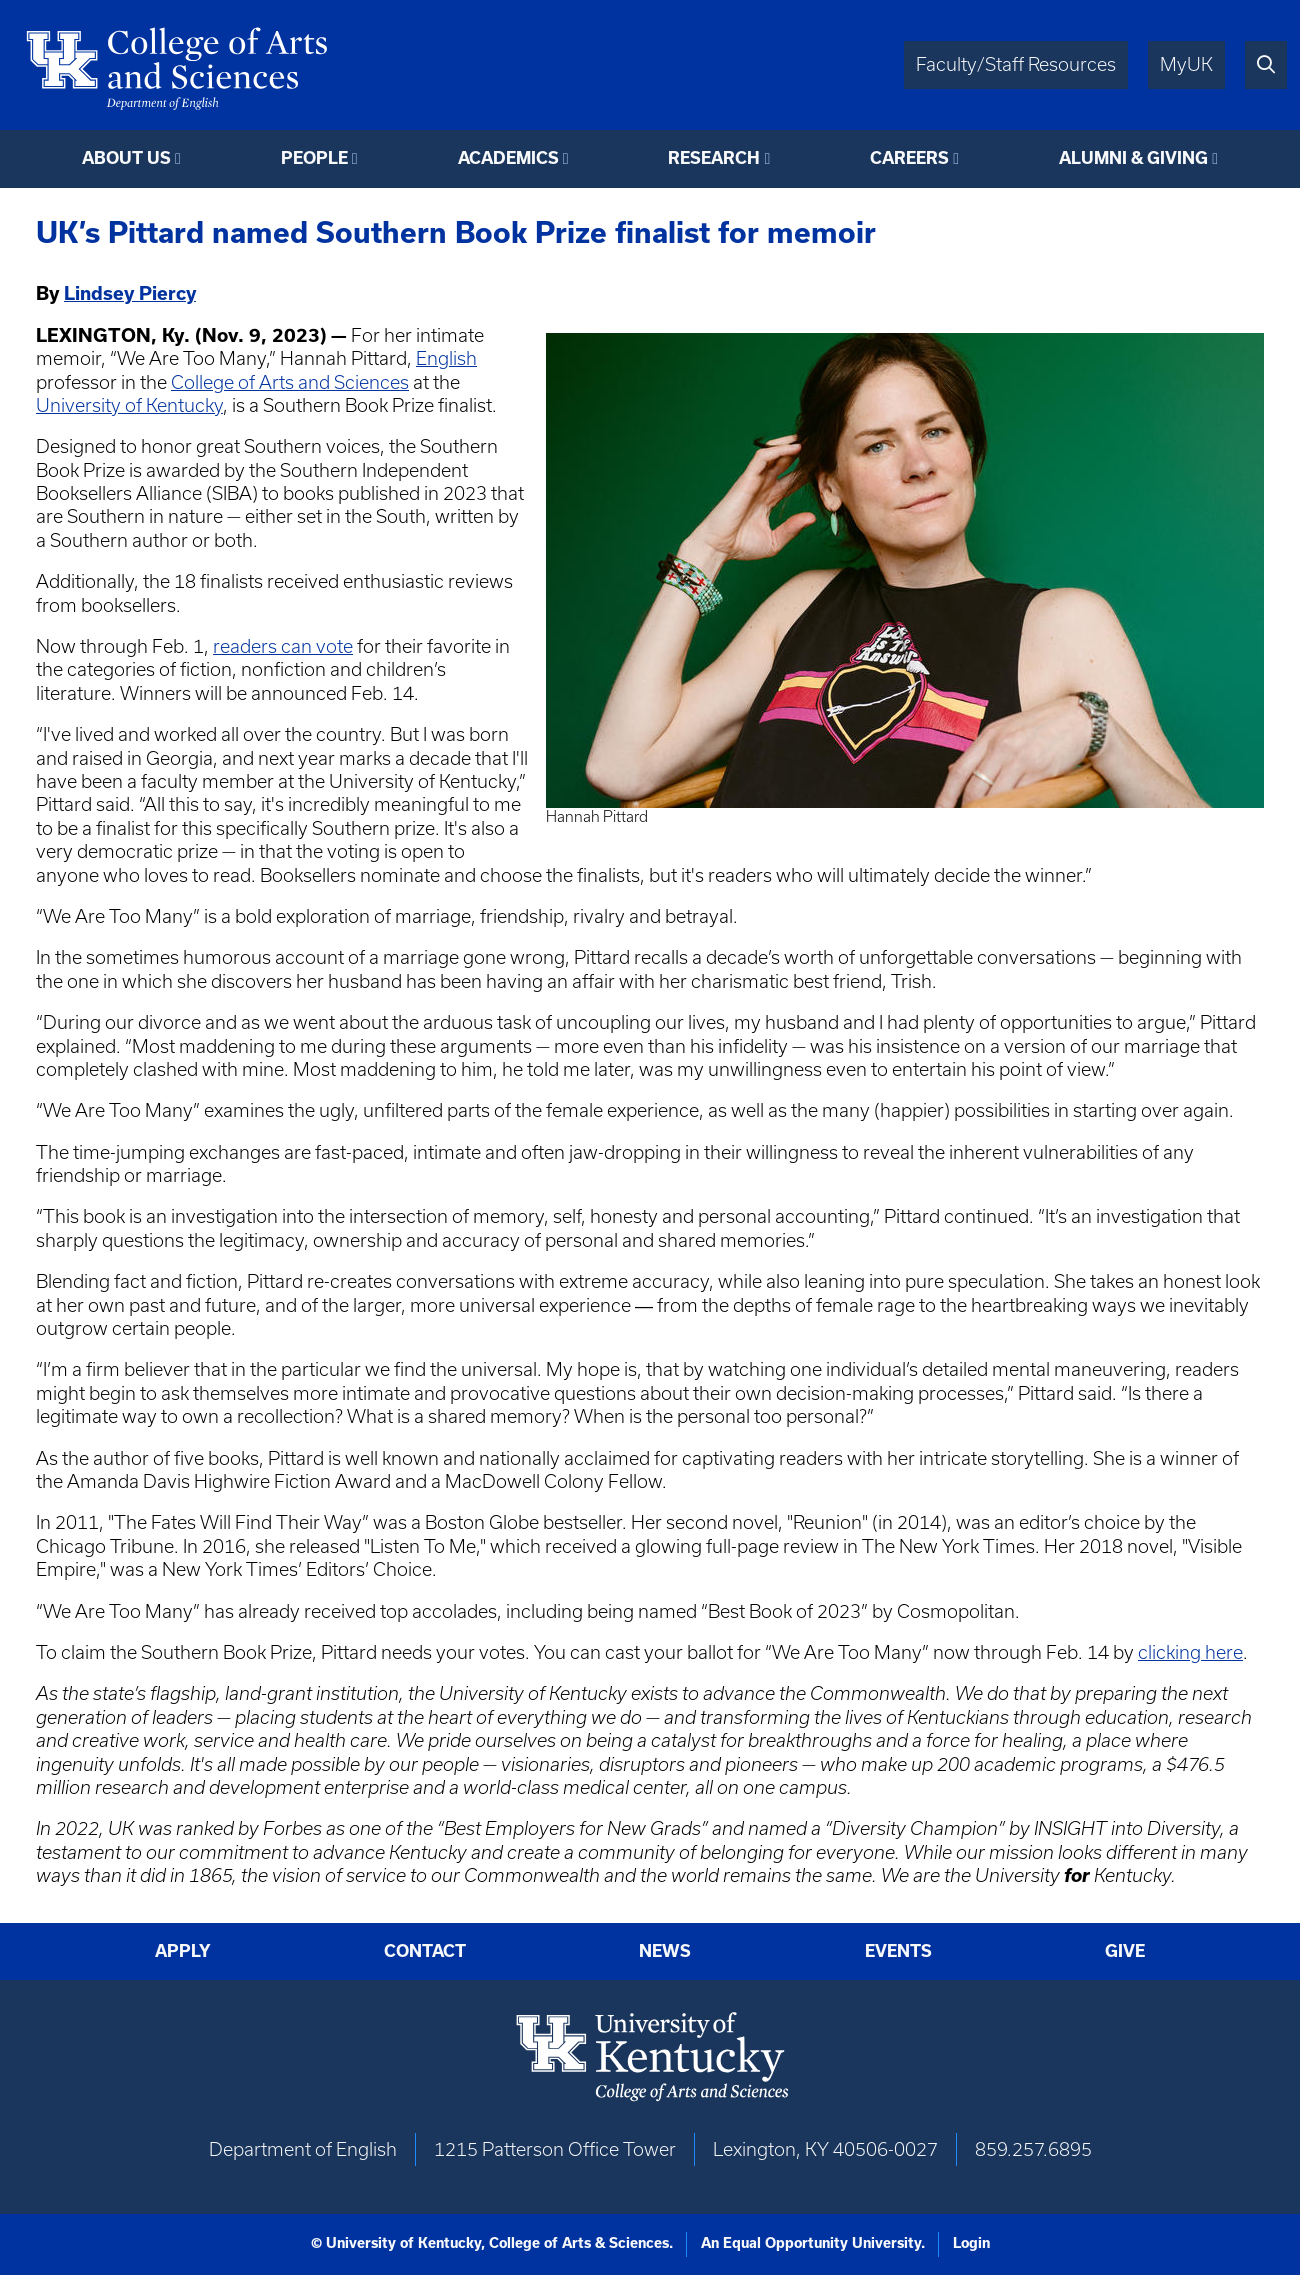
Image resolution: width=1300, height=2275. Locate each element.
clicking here (1190, 1652)
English (446, 358)
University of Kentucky (129, 405)
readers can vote (283, 646)
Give (1125, 1951)
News (665, 1951)
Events (898, 1951)
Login (971, 2243)
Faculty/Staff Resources (1016, 64)
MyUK (1186, 64)
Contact (425, 1951)
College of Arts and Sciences (290, 382)
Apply (183, 1951)
